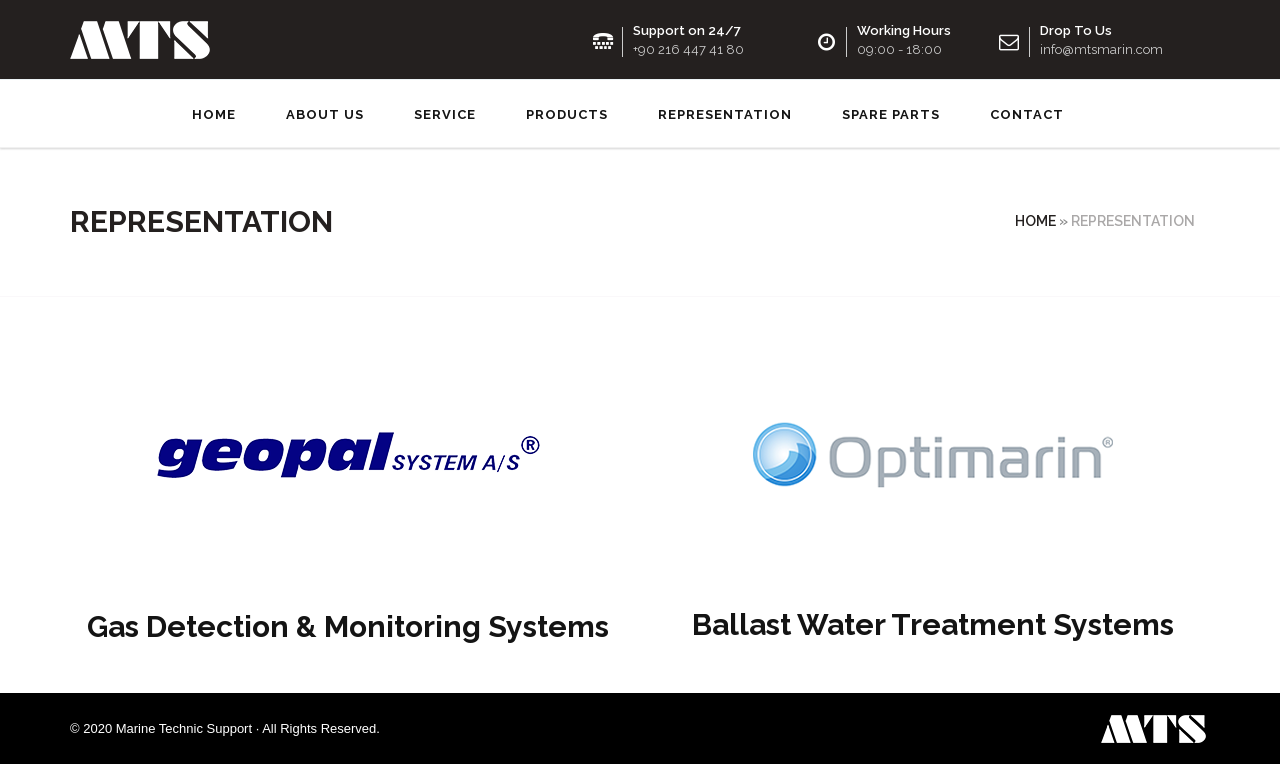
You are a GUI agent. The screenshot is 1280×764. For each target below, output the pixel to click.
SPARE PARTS (891, 114)
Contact (1027, 114)
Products (567, 114)
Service (445, 114)
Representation (725, 114)
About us (325, 114)
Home (214, 114)
